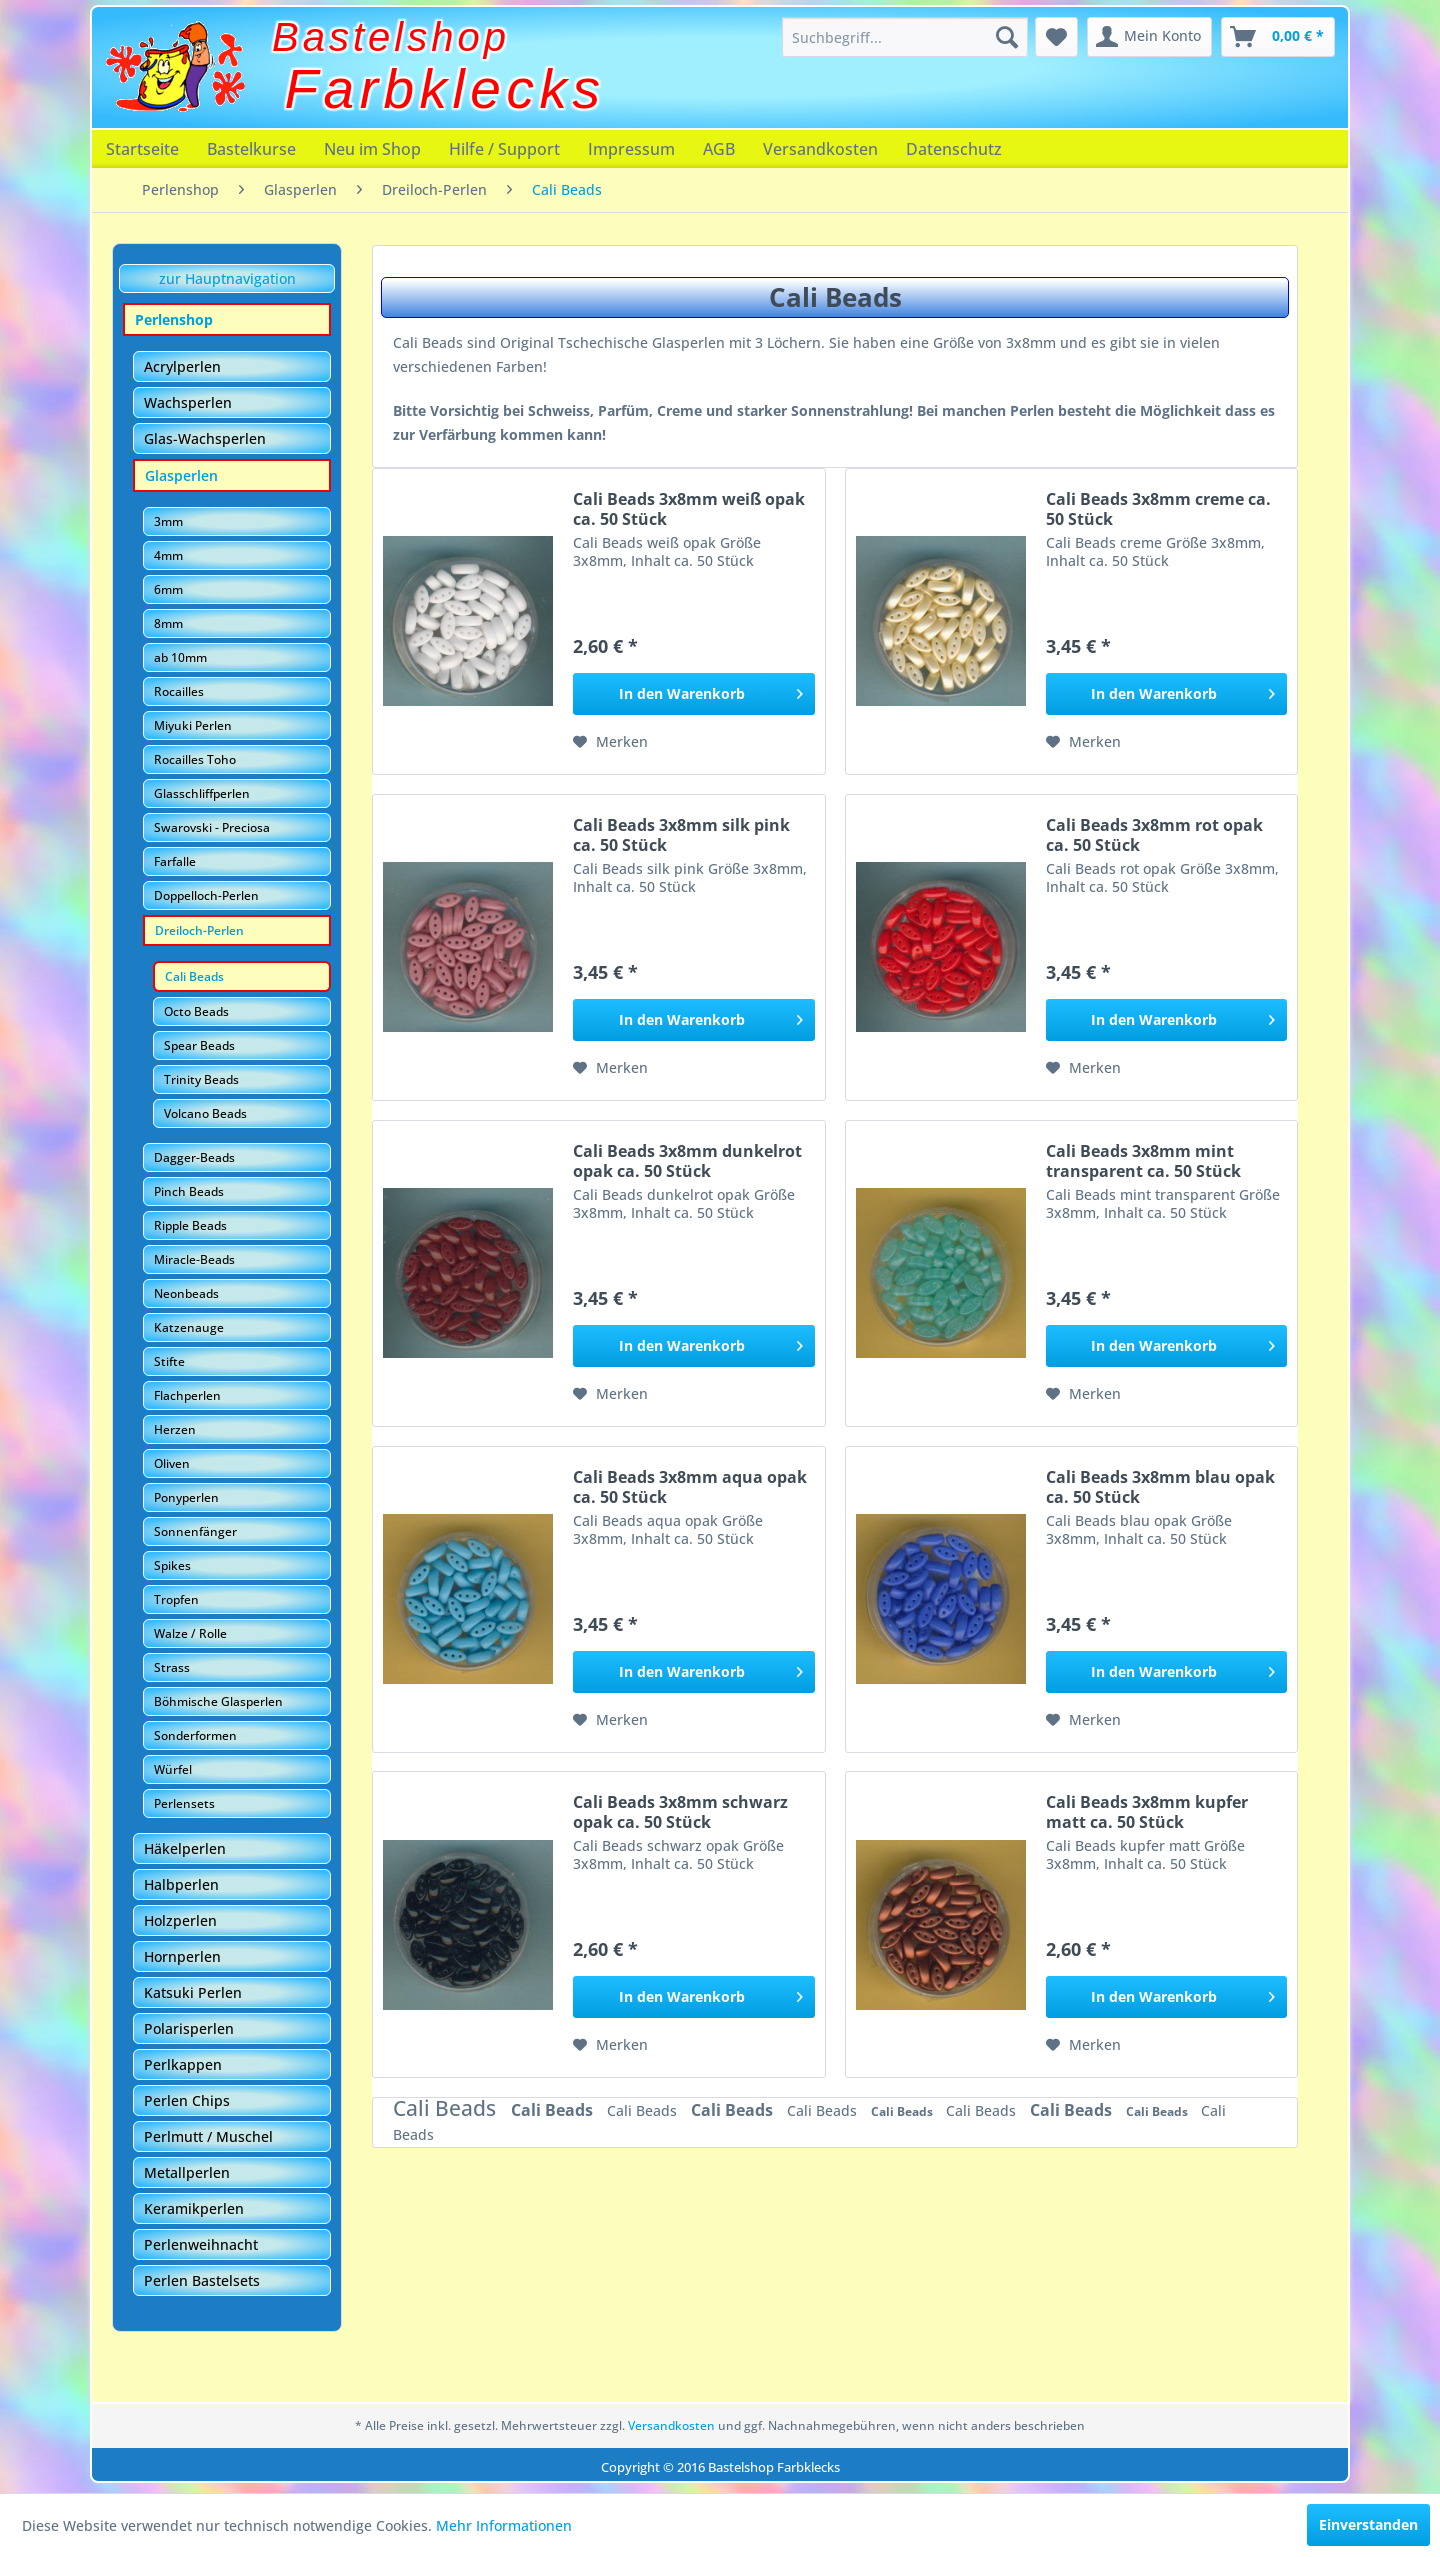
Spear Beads (199, 1045)
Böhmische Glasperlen (218, 1701)
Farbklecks (445, 89)
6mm (168, 589)
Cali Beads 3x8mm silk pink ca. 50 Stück (681, 835)
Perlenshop (174, 319)
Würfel (173, 1769)
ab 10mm (180, 657)
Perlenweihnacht (201, 2244)
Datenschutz (954, 149)
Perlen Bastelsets (202, 2280)
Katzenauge (189, 1327)
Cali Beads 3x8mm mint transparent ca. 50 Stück (1143, 1161)
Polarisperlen (189, 2028)
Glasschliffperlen (202, 793)
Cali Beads (194, 976)
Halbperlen (181, 1884)
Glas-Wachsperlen (205, 438)
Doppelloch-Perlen (206, 895)
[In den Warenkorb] (693, 694)
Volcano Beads (205, 1113)
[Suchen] (1007, 37)
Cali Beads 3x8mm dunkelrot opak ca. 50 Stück (687, 1161)
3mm (168, 521)
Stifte (169, 1361)
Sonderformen (195, 1735)
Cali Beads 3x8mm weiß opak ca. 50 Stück (689, 509)
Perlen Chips (187, 2100)
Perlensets (184, 1803)
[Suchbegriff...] (905, 37)
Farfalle (175, 861)
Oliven (172, 1463)
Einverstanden (1368, 2524)
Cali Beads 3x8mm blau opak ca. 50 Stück (1160, 1487)
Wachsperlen (188, 402)
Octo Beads (196, 1011)
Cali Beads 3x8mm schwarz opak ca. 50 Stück (680, 1812)
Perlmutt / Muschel (208, 2136)
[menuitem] (905, 37)
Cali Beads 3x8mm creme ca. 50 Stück (1158, 509)
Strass (172, 1667)
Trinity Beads (201, 1079)
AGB (719, 149)
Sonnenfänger (195, 1531)
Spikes (172, 1565)
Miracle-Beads (194, 1259)
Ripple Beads (190, 1225)
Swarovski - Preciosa (212, 827)
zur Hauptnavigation (227, 278)
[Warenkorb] (1278, 37)
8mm (168, 623)
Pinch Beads (189, 1191)
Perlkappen (183, 2064)
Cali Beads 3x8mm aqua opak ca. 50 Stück (690, 1487)
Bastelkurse (251, 149)
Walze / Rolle (190, 1633)
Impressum (631, 149)
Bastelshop (391, 37)
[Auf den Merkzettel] (610, 742)
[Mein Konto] (1149, 37)
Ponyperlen (186, 1497)
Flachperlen (187, 1395)
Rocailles (179, 691)
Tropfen (176, 1599)
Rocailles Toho (195, 759)
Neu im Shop (372, 149)
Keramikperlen (194, 2208)
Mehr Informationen (504, 2525)
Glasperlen (181, 475)
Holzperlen (180, 1920)
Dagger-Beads (194, 1157)
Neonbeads (186, 1293)
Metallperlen (187, 2172)
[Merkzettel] (1056, 37)
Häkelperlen (185, 1848)
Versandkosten (820, 149)
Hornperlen (182, 1956)
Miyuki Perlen (193, 725)
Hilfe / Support (504, 149)
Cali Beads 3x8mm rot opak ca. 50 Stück (1154, 835)
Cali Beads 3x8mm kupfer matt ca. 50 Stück (1147, 1812)
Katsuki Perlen (193, 1992)
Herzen (175, 1429)
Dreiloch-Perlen (199, 930)
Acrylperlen (182, 366)
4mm (168, 555)
